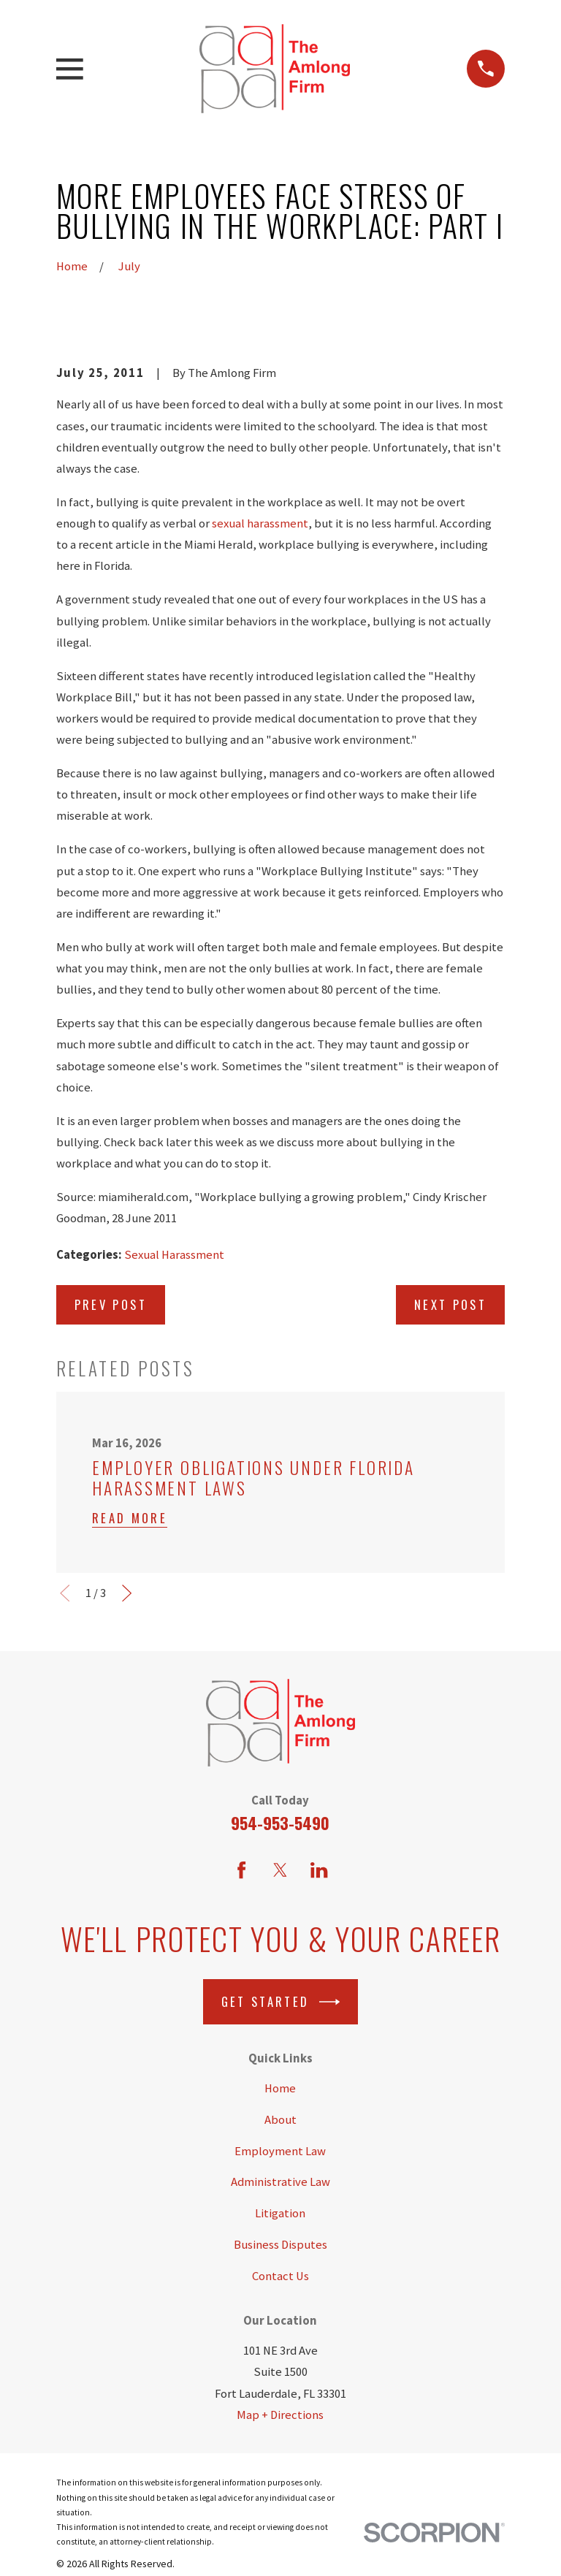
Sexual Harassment (174, 1254)
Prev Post (111, 1304)
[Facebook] (241, 1869)
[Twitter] (280, 1869)
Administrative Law (280, 2182)
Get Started (280, 2002)
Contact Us (280, 2276)
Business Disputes (280, 2244)
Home (280, 2088)
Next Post (450, 1304)
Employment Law (280, 2151)
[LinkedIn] (318, 1869)
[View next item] (126, 1593)
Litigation (280, 2213)
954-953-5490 (280, 1822)
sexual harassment (260, 523)
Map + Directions (280, 2415)
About (280, 2119)
